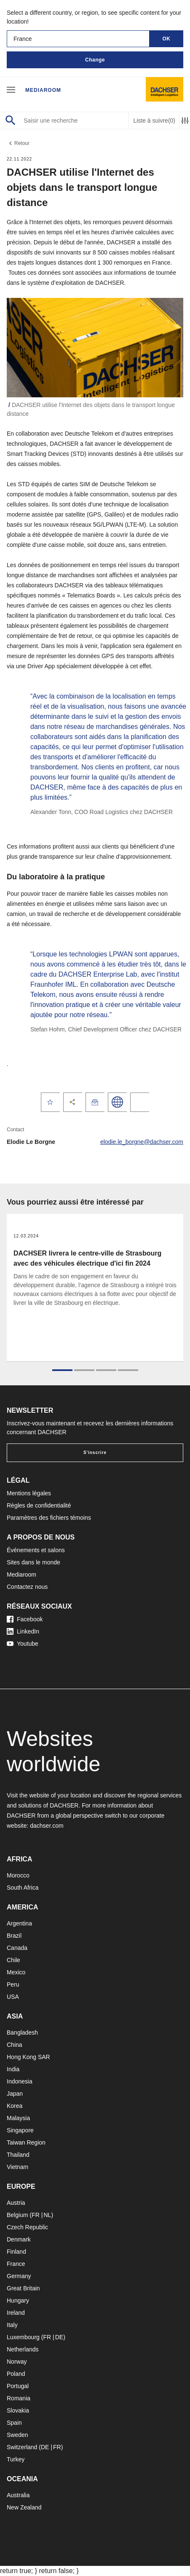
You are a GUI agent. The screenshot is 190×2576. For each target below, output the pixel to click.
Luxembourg (23, 2337)
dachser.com (46, 1825)
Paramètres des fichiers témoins (49, 1517)
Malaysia (18, 2118)
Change (95, 60)
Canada (17, 1947)
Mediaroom (43, 90)
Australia (18, 2495)
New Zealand (24, 2507)
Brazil (14, 1935)
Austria (16, 2202)
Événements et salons (36, 1550)
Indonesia (19, 2081)
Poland (16, 2373)
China (14, 2044)
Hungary (18, 2300)
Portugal (18, 2386)
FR (36, 2215)
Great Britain (23, 2288)
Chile (13, 1960)
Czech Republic (27, 2227)
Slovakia (18, 2410)
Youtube (22, 1643)
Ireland (16, 2312)
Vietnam (17, 2167)
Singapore (20, 2130)
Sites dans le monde (33, 1562)
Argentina (19, 1923)
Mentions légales (29, 1493)
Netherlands (23, 2349)
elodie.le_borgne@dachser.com (141, 1141)
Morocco (18, 1875)
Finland (16, 2251)
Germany (19, 2276)
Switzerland (22, 2447)
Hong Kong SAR (28, 2057)
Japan (15, 2093)
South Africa (23, 1887)
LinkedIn (23, 1631)
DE (59, 2337)
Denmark (19, 2239)
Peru (13, 1984)
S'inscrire (95, 1452)
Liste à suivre (154, 120)
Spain (14, 2422)
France (16, 2263)
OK (167, 39)
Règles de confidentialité (39, 1505)
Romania (18, 2398)
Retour (18, 143)
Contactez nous (27, 1586)
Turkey (15, 2459)
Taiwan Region (26, 2142)
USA (13, 1996)
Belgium (17, 2215)
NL (47, 2215)
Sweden (17, 2434)
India (13, 2069)
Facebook (25, 1619)
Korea (14, 2105)
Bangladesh (22, 2032)
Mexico (16, 1972)
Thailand (18, 2154)
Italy (12, 2325)
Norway (17, 2361)
